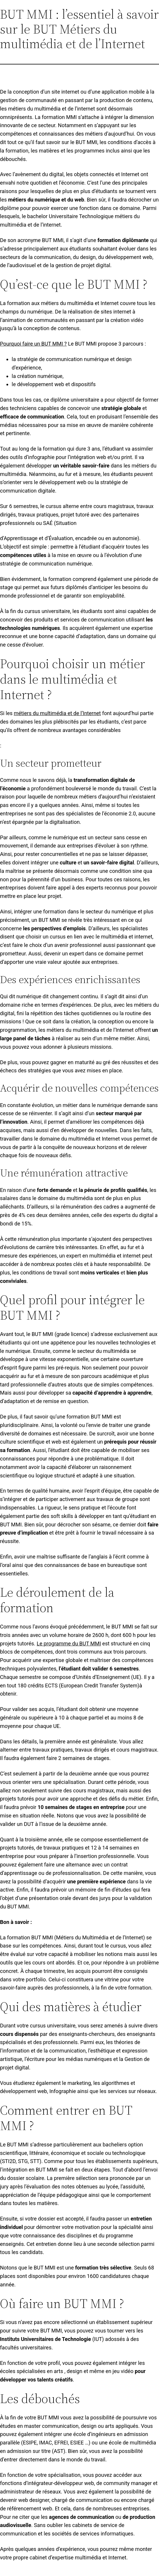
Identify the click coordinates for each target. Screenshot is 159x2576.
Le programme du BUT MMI (69, 1643)
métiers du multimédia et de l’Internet (57, 713)
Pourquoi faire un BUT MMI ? (33, 344)
